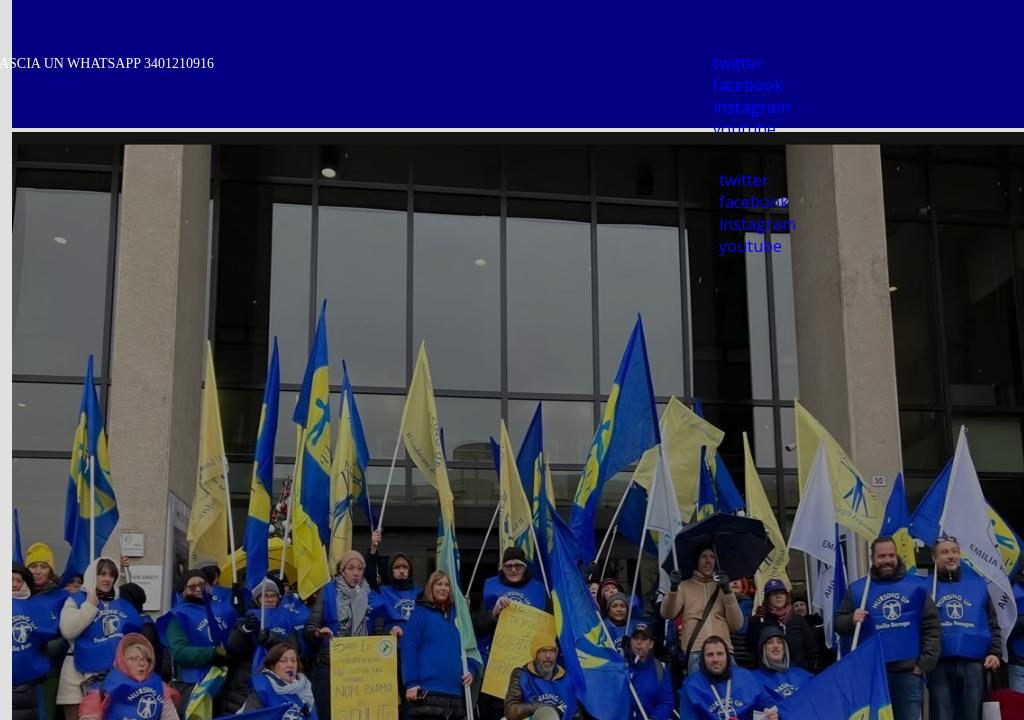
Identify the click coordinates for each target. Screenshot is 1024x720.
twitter (738, 63)
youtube (744, 129)
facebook (748, 85)
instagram (751, 107)
